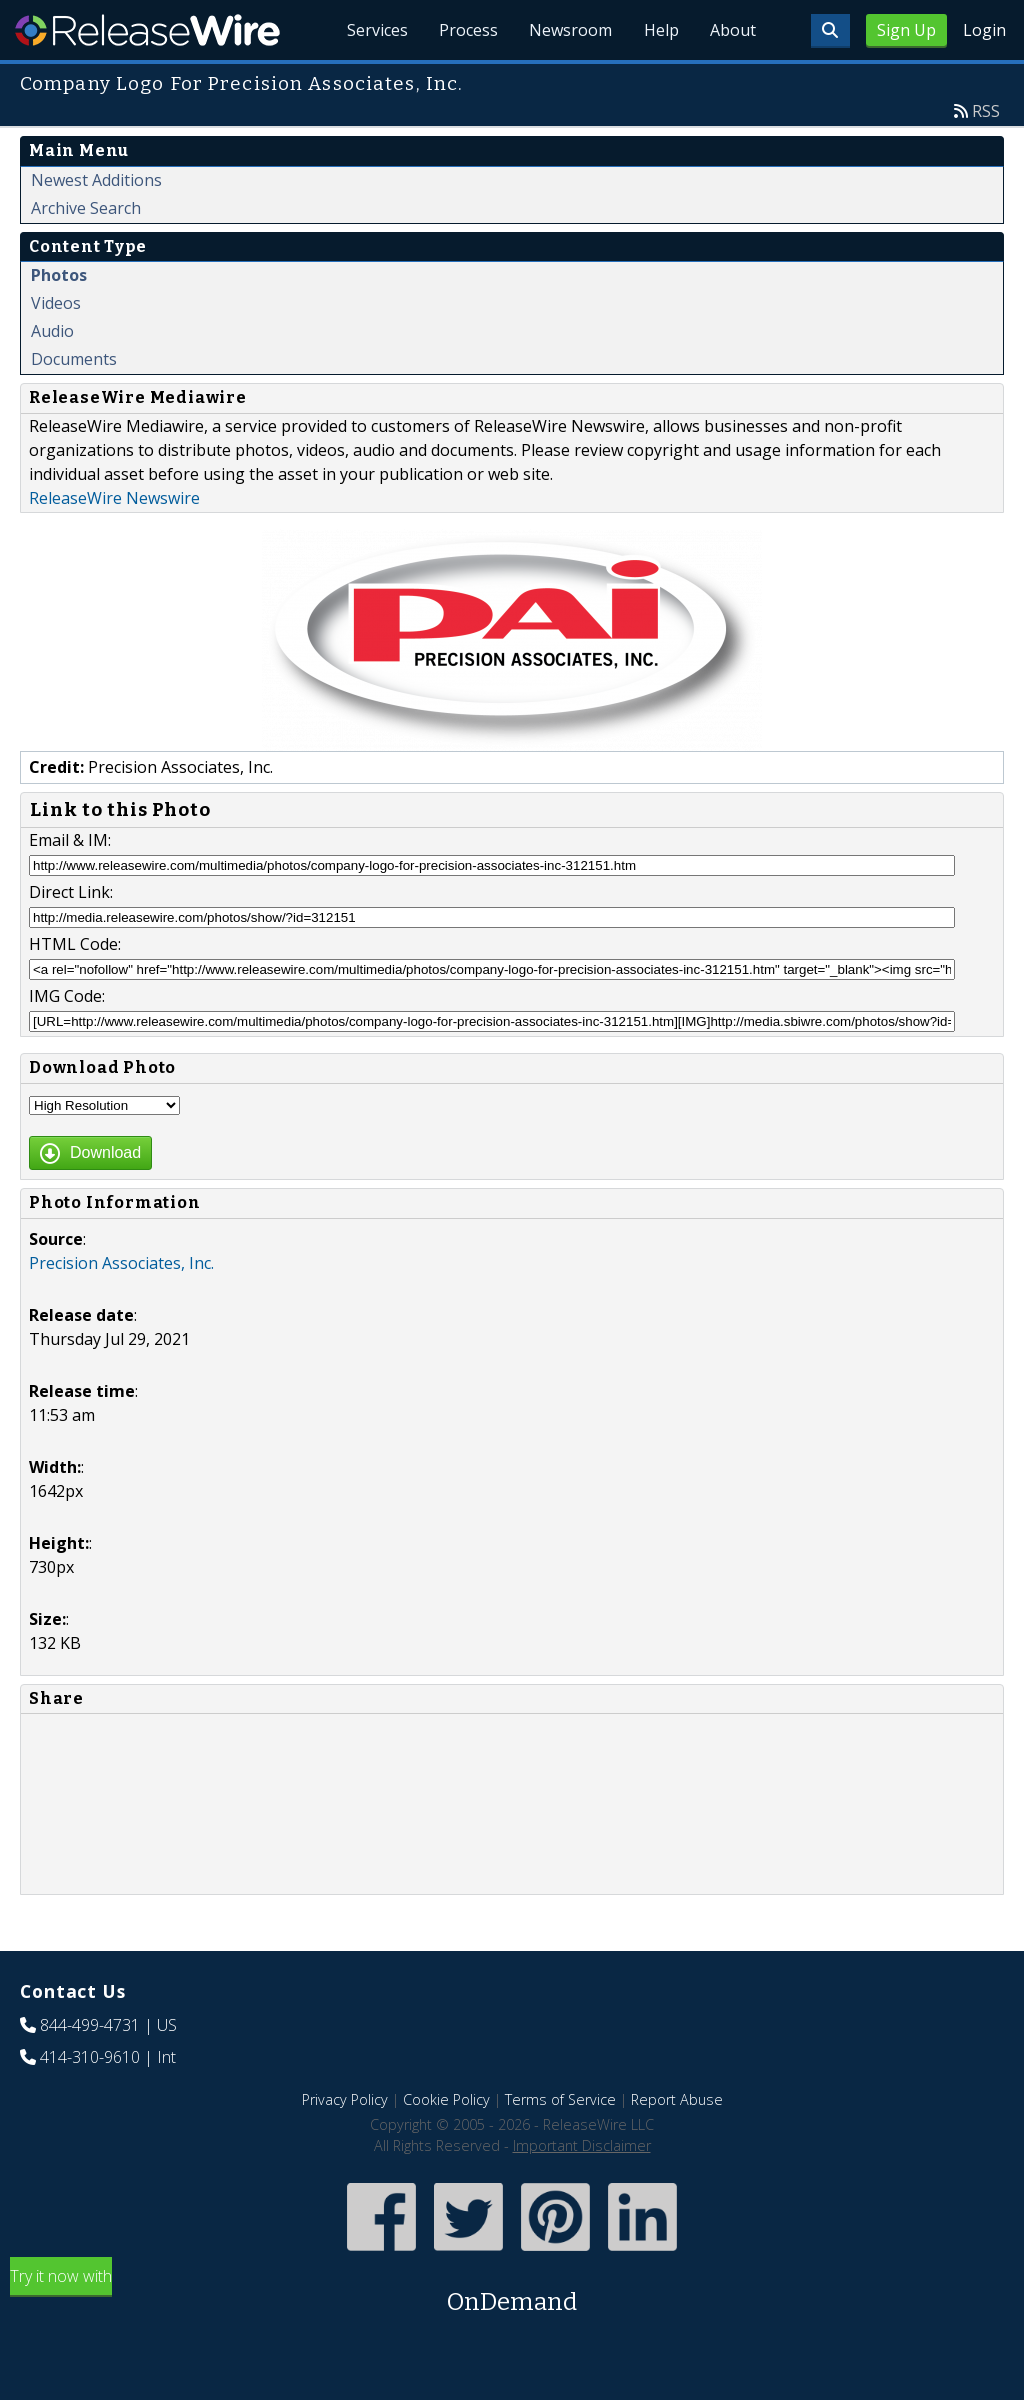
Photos (59, 275)
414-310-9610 (90, 2057)
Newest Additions (96, 180)
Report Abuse (677, 2099)
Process (465, 30)
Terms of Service (560, 2099)
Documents (74, 359)
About (732, 30)
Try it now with (512, 2292)
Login (984, 30)
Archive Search (86, 208)
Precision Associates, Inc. (121, 1263)
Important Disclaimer (582, 2145)
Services (373, 30)
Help (659, 30)
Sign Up (906, 30)
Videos (56, 303)
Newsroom (568, 30)
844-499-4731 (90, 2025)
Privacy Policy (345, 2099)
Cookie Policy (446, 2099)
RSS (986, 111)
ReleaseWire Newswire (114, 498)
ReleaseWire (147, 30)
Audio (52, 331)
